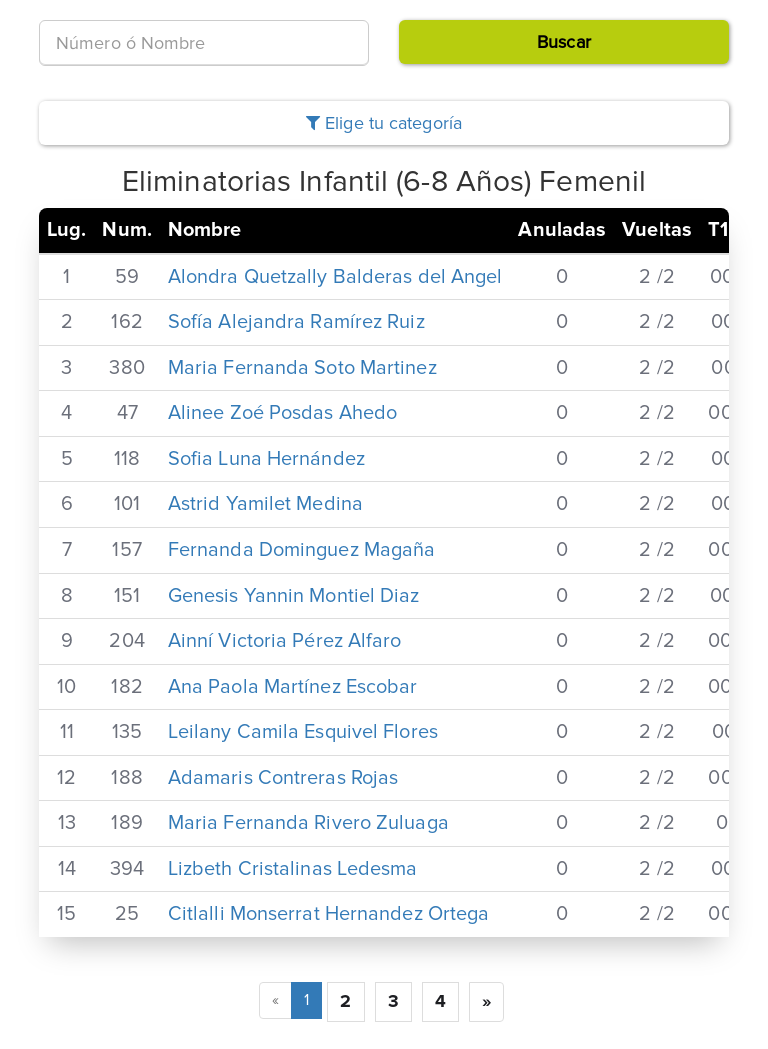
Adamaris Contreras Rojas (283, 778)
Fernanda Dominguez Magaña (302, 550)
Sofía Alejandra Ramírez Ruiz (296, 322)
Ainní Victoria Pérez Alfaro (285, 641)
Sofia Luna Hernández (266, 459)
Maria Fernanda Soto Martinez (302, 368)
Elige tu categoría (384, 123)
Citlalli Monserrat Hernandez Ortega (329, 914)
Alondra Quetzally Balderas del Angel (335, 277)
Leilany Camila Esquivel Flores (303, 732)
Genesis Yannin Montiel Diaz (294, 596)
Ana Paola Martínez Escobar (293, 687)
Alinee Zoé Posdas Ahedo (282, 413)
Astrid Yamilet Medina (265, 504)
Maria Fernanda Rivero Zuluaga (308, 823)
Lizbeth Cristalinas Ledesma (293, 869)
